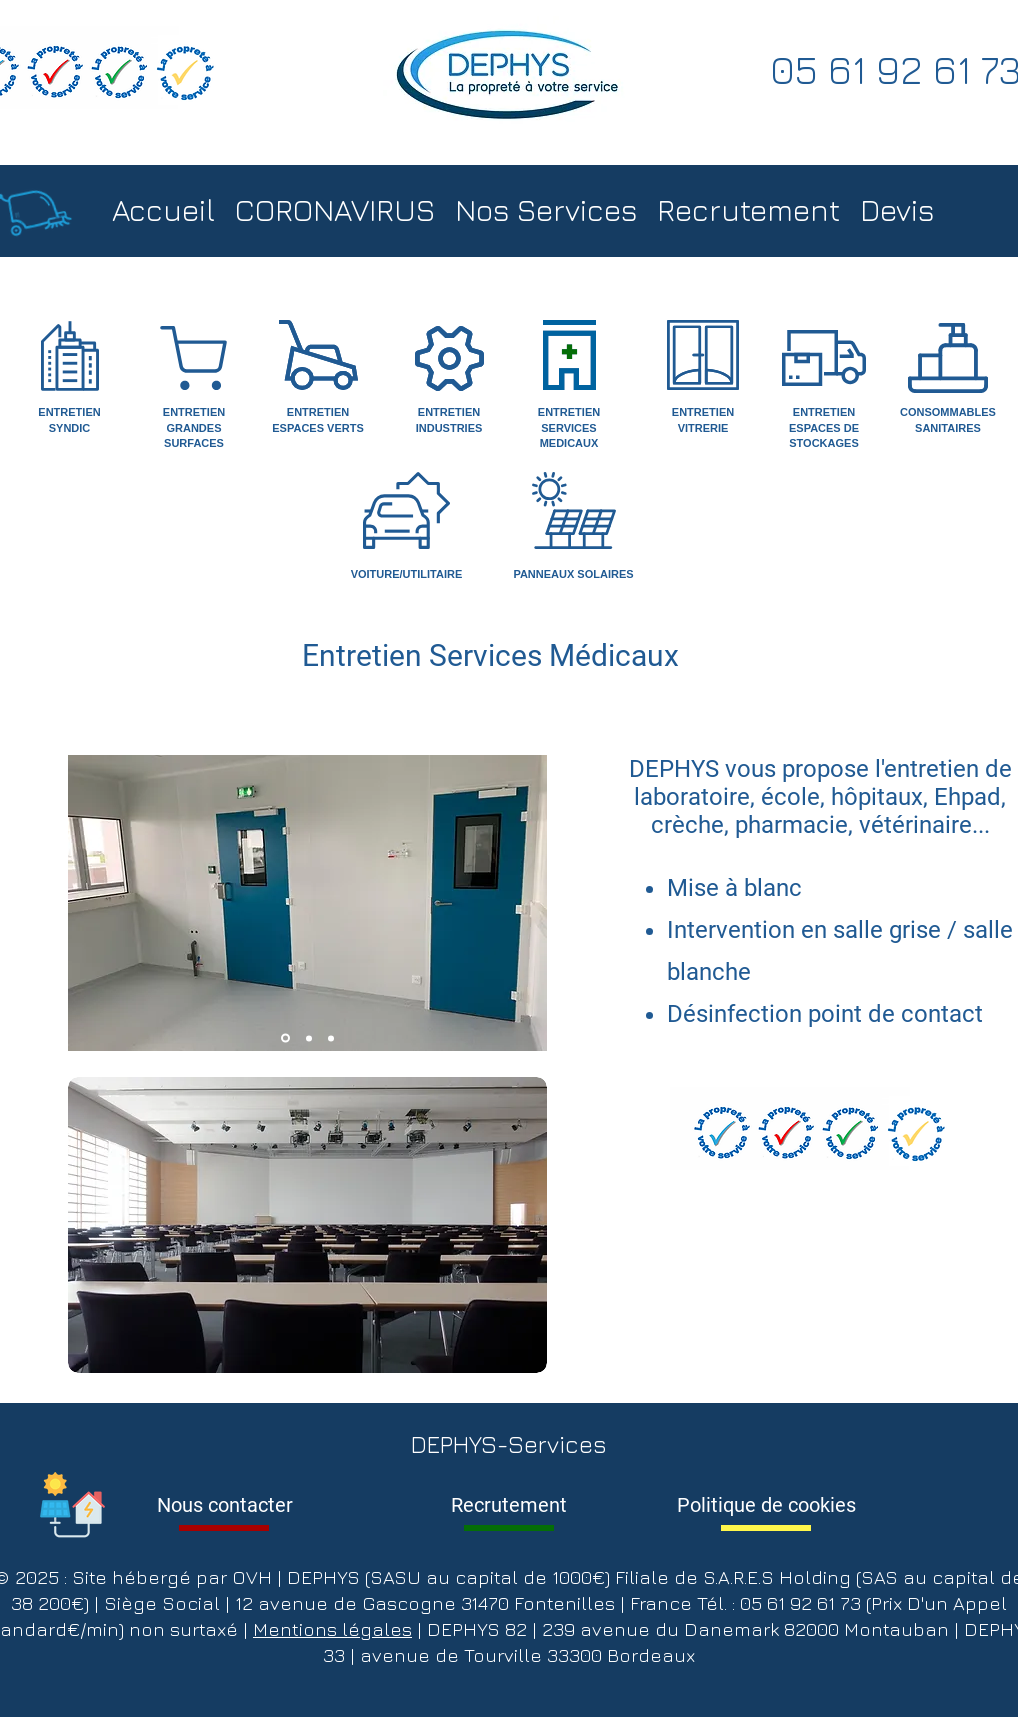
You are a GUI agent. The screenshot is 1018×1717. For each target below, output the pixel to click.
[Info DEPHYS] (72, 1504)
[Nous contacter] (224, 1505)
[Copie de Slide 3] (331, 1038)
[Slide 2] (309, 1038)
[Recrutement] (509, 1505)
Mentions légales (332, 1629)
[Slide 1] (285, 1038)
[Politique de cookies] (766, 1505)
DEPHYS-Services (509, 1444)
